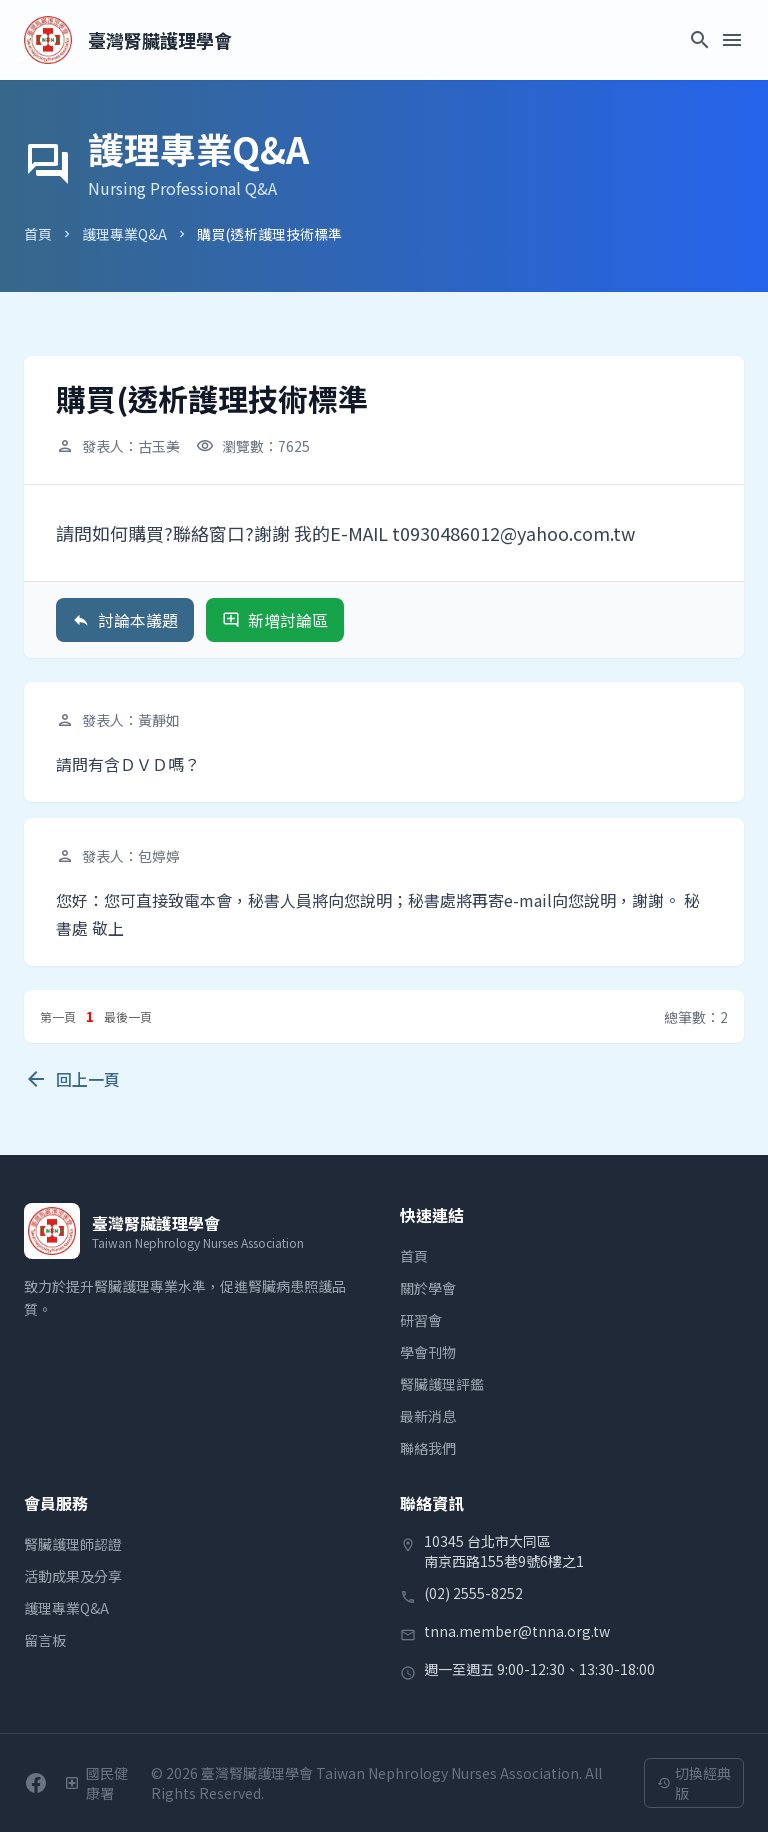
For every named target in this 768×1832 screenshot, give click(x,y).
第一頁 (58, 1016)
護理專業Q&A (124, 234)
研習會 (421, 1320)
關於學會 (428, 1288)
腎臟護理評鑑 (442, 1384)
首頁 (38, 234)
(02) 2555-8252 (473, 1593)
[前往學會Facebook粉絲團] (36, 1783)
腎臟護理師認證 (73, 1544)
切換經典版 (694, 1783)
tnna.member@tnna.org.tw (517, 1631)
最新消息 (428, 1416)
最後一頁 (128, 1016)
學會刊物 (428, 1352)
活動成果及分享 (73, 1576)
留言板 (45, 1640)
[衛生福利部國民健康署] (99, 1783)
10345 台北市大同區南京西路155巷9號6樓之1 (504, 1551)
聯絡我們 (428, 1448)
